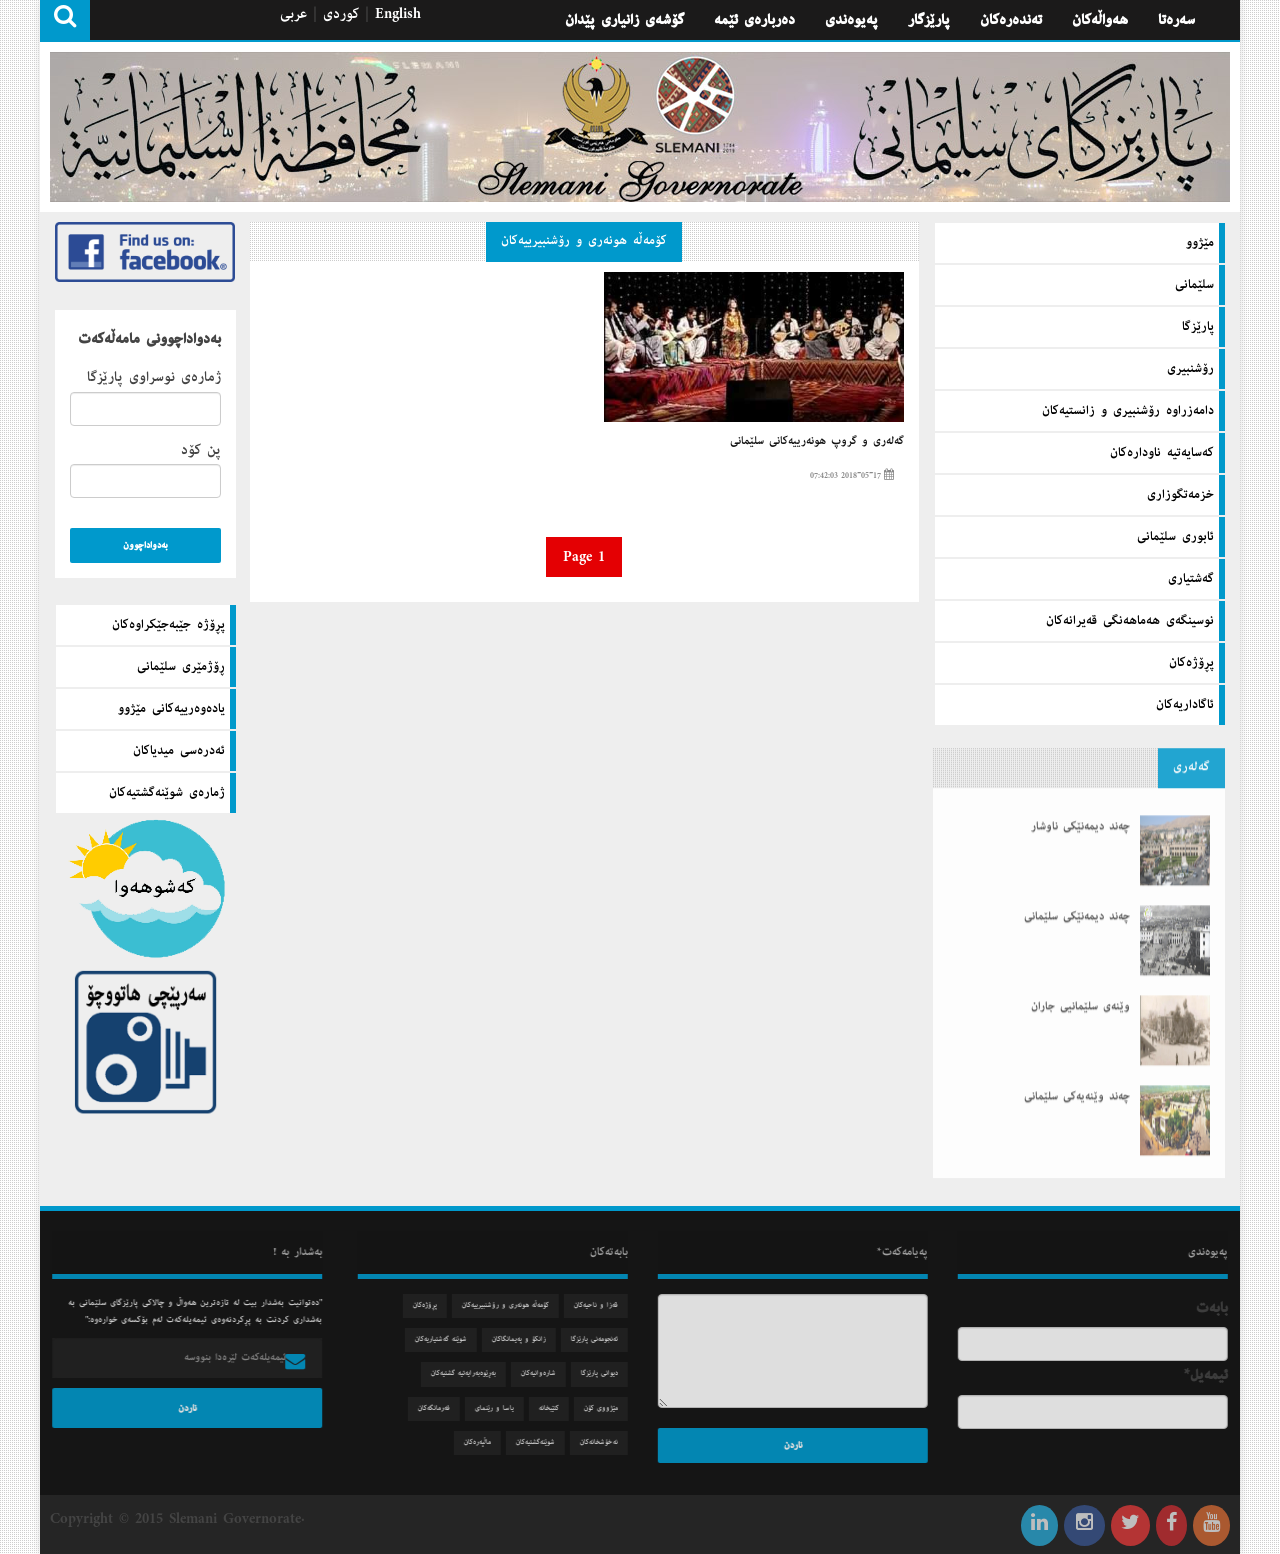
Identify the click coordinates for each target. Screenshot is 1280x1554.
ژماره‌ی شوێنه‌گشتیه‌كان (167, 793)
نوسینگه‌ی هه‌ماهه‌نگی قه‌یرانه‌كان (1130, 619)
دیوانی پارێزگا (612, 1373)
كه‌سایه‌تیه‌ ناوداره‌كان (1162, 451)
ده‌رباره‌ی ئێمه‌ (754, 20)
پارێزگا (1198, 325)
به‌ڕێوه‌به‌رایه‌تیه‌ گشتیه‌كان (476, 1373)
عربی (293, 14)
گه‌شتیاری (1191, 577)
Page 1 (584, 557)
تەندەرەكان (1011, 20)
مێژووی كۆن (614, 1408)
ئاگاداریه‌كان (1185, 703)
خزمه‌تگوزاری (1180, 493)
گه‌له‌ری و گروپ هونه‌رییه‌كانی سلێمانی (817, 441)
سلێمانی (1194, 283)
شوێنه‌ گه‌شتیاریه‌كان (454, 1339)
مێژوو (1200, 241)
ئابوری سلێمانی (1175, 535)
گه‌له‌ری (1191, 754)
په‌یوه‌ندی (851, 20)
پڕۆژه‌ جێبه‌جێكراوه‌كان (168, 625)
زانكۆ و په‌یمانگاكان (532, 1339)
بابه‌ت (1225, 1308)
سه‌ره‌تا (1176, 20)
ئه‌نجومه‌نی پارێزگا (607, 1339)
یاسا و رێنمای (507, 1408)
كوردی (341, 14)
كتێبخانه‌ (562, 1408)
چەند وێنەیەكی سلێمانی (1077, 1071)
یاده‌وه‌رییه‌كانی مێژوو (171, 709)
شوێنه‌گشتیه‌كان (548, 1442)
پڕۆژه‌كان (1191, 661)
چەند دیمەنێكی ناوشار (1080, 801)
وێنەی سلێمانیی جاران (1080, 981)
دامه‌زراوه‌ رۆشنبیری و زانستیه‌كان (1128, 409)
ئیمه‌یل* (1219, 1375)
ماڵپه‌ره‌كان (490, 1442)
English (398, 14)
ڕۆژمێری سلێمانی (181, 667)
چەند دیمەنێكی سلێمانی (1077, 891)
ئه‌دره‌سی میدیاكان (179, 751)
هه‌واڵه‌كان (1100, 20)
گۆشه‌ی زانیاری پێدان (624, 20)
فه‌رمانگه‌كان (447, 1408)
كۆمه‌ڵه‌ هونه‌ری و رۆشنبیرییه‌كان (584, 241)
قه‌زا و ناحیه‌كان (609, 1305)
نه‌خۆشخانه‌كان (612, 1442)
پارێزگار (929, 20)
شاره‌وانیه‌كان (551, 1373)
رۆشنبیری (1190, 367)
